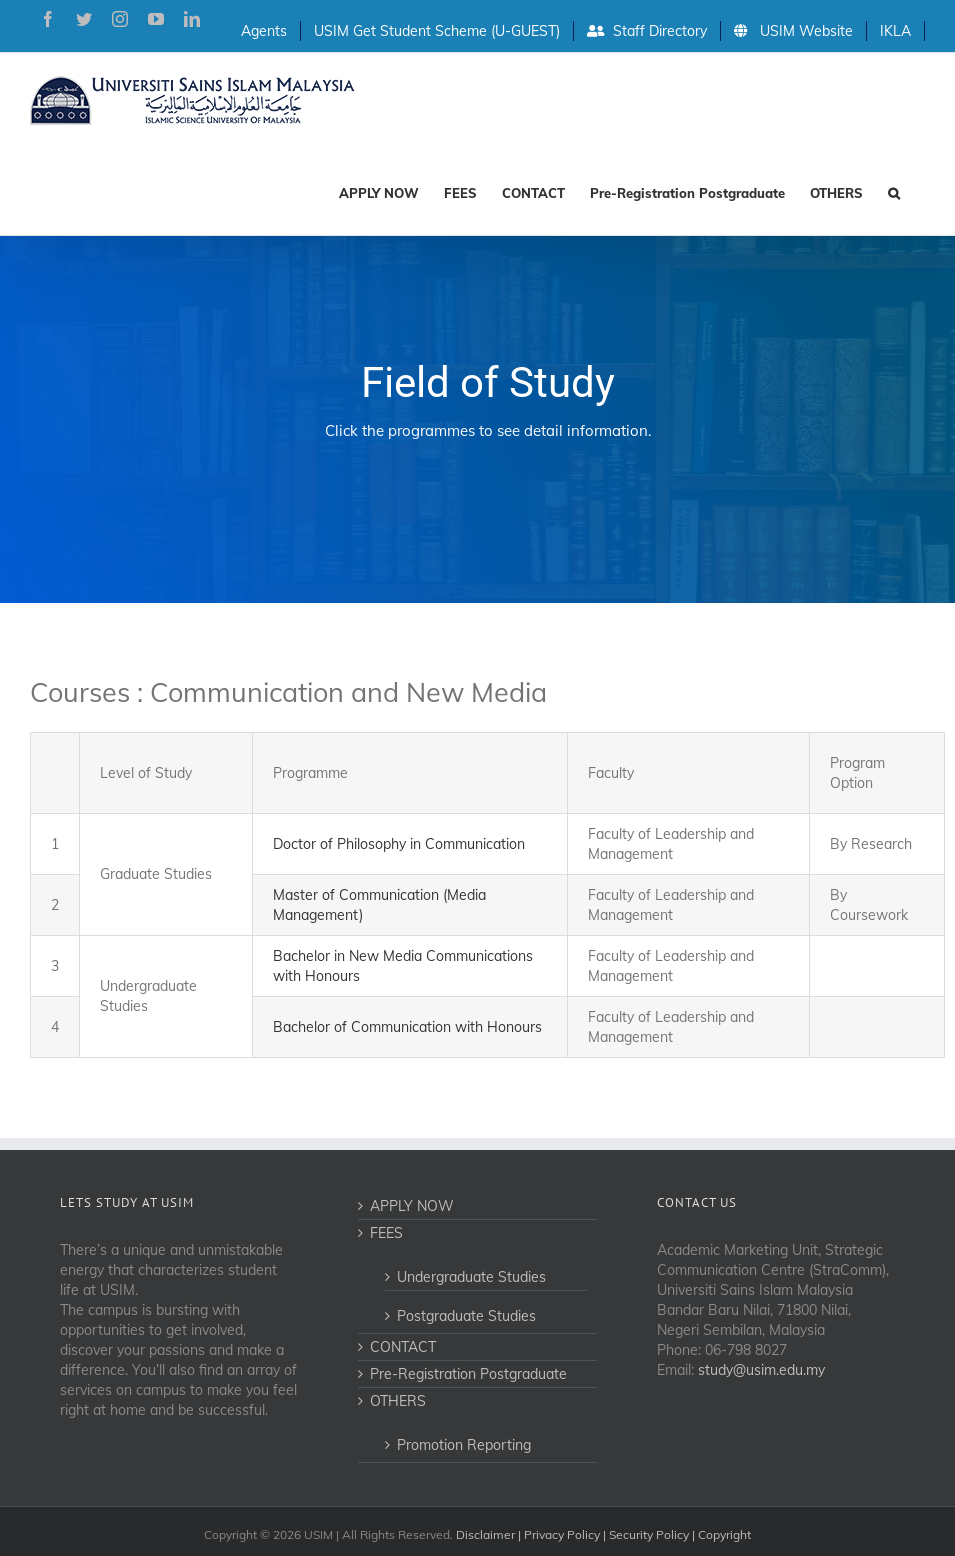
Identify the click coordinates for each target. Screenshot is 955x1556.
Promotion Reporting (464, 1445)
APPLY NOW (412, 1206)
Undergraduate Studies (471, 1277)
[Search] (894, 191)
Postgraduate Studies (466, 1316)
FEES (386, 1233)
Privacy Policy (562, 1534)
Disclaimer (485, 1534)
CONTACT (403, 1347)
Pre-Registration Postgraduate (468, 1374)
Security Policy (649, 1534)
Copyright (724, 1534)
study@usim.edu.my (761, 1370)
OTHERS (398, 1401)
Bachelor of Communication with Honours (407, 1027)
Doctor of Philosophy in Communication (399, 844)
